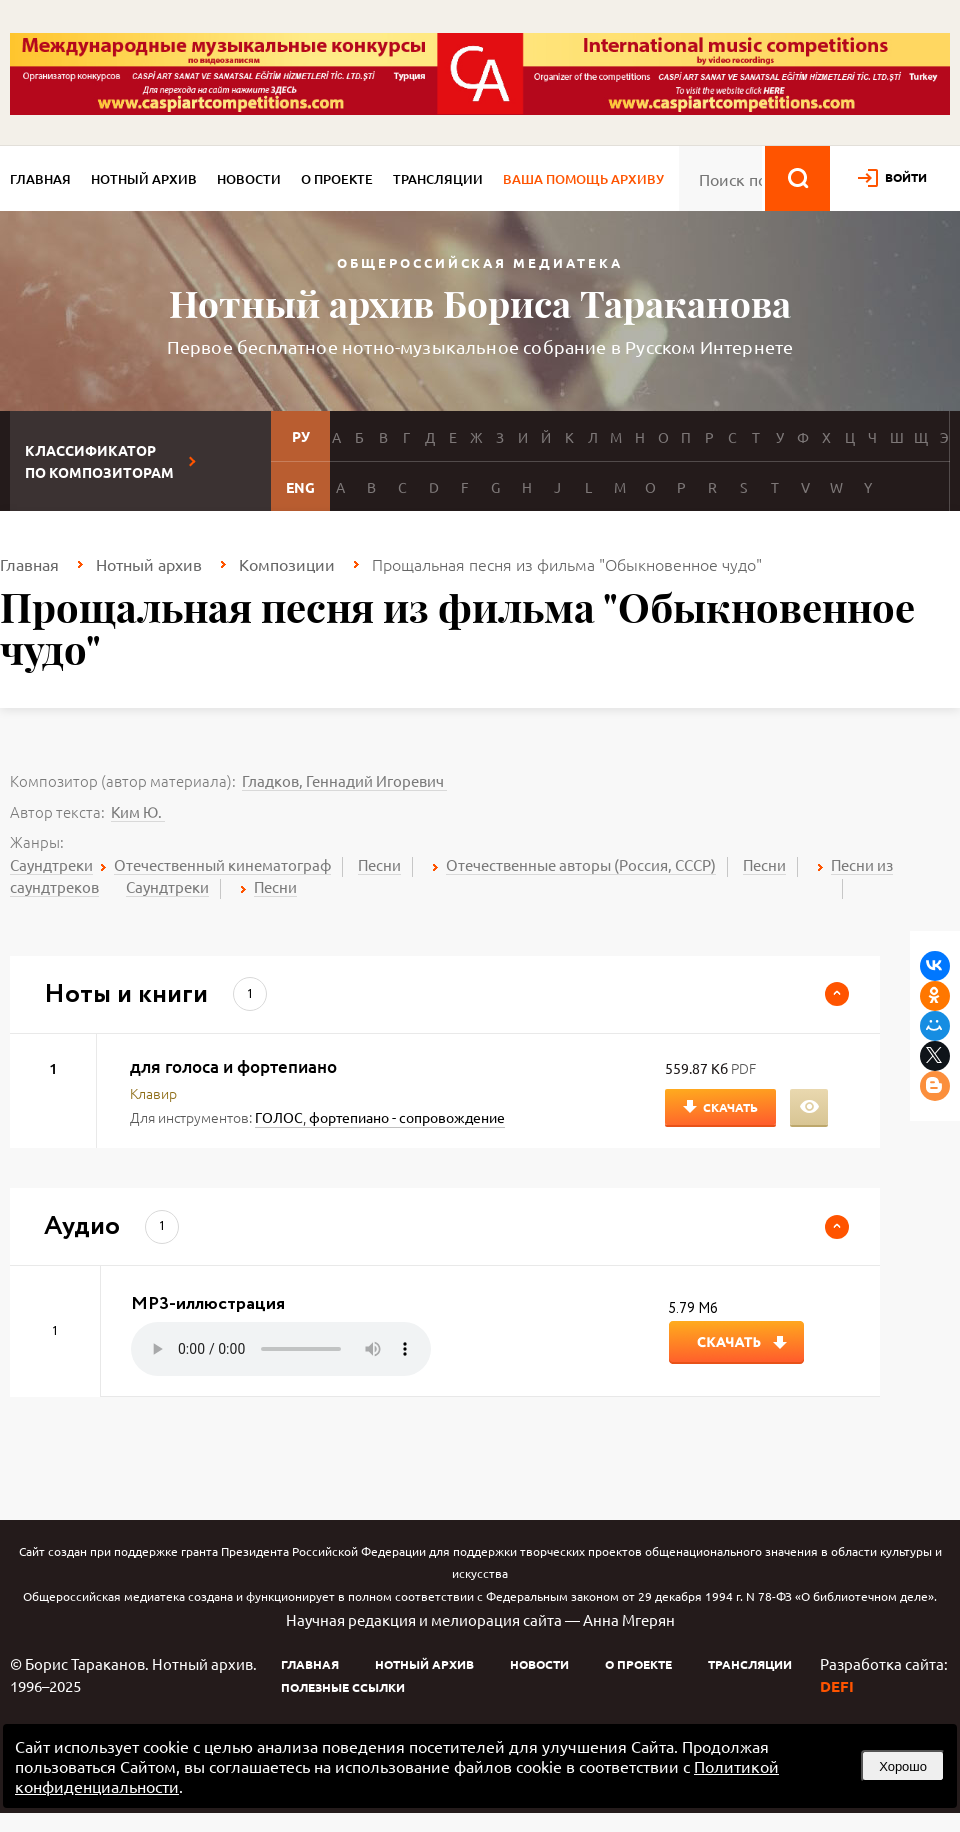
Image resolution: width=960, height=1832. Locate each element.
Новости (249, 179)
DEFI (837, 1686)
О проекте (337, 179)
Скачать (730, 1107)
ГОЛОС (279, 1117)
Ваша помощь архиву (583, 179)
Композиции (287, 564)
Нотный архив (144, 179)
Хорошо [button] (903, 1766)
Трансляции (438, 179)
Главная (40, 179)
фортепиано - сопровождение (407, 1117)
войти (906, 177)
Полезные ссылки (343, 1687)
